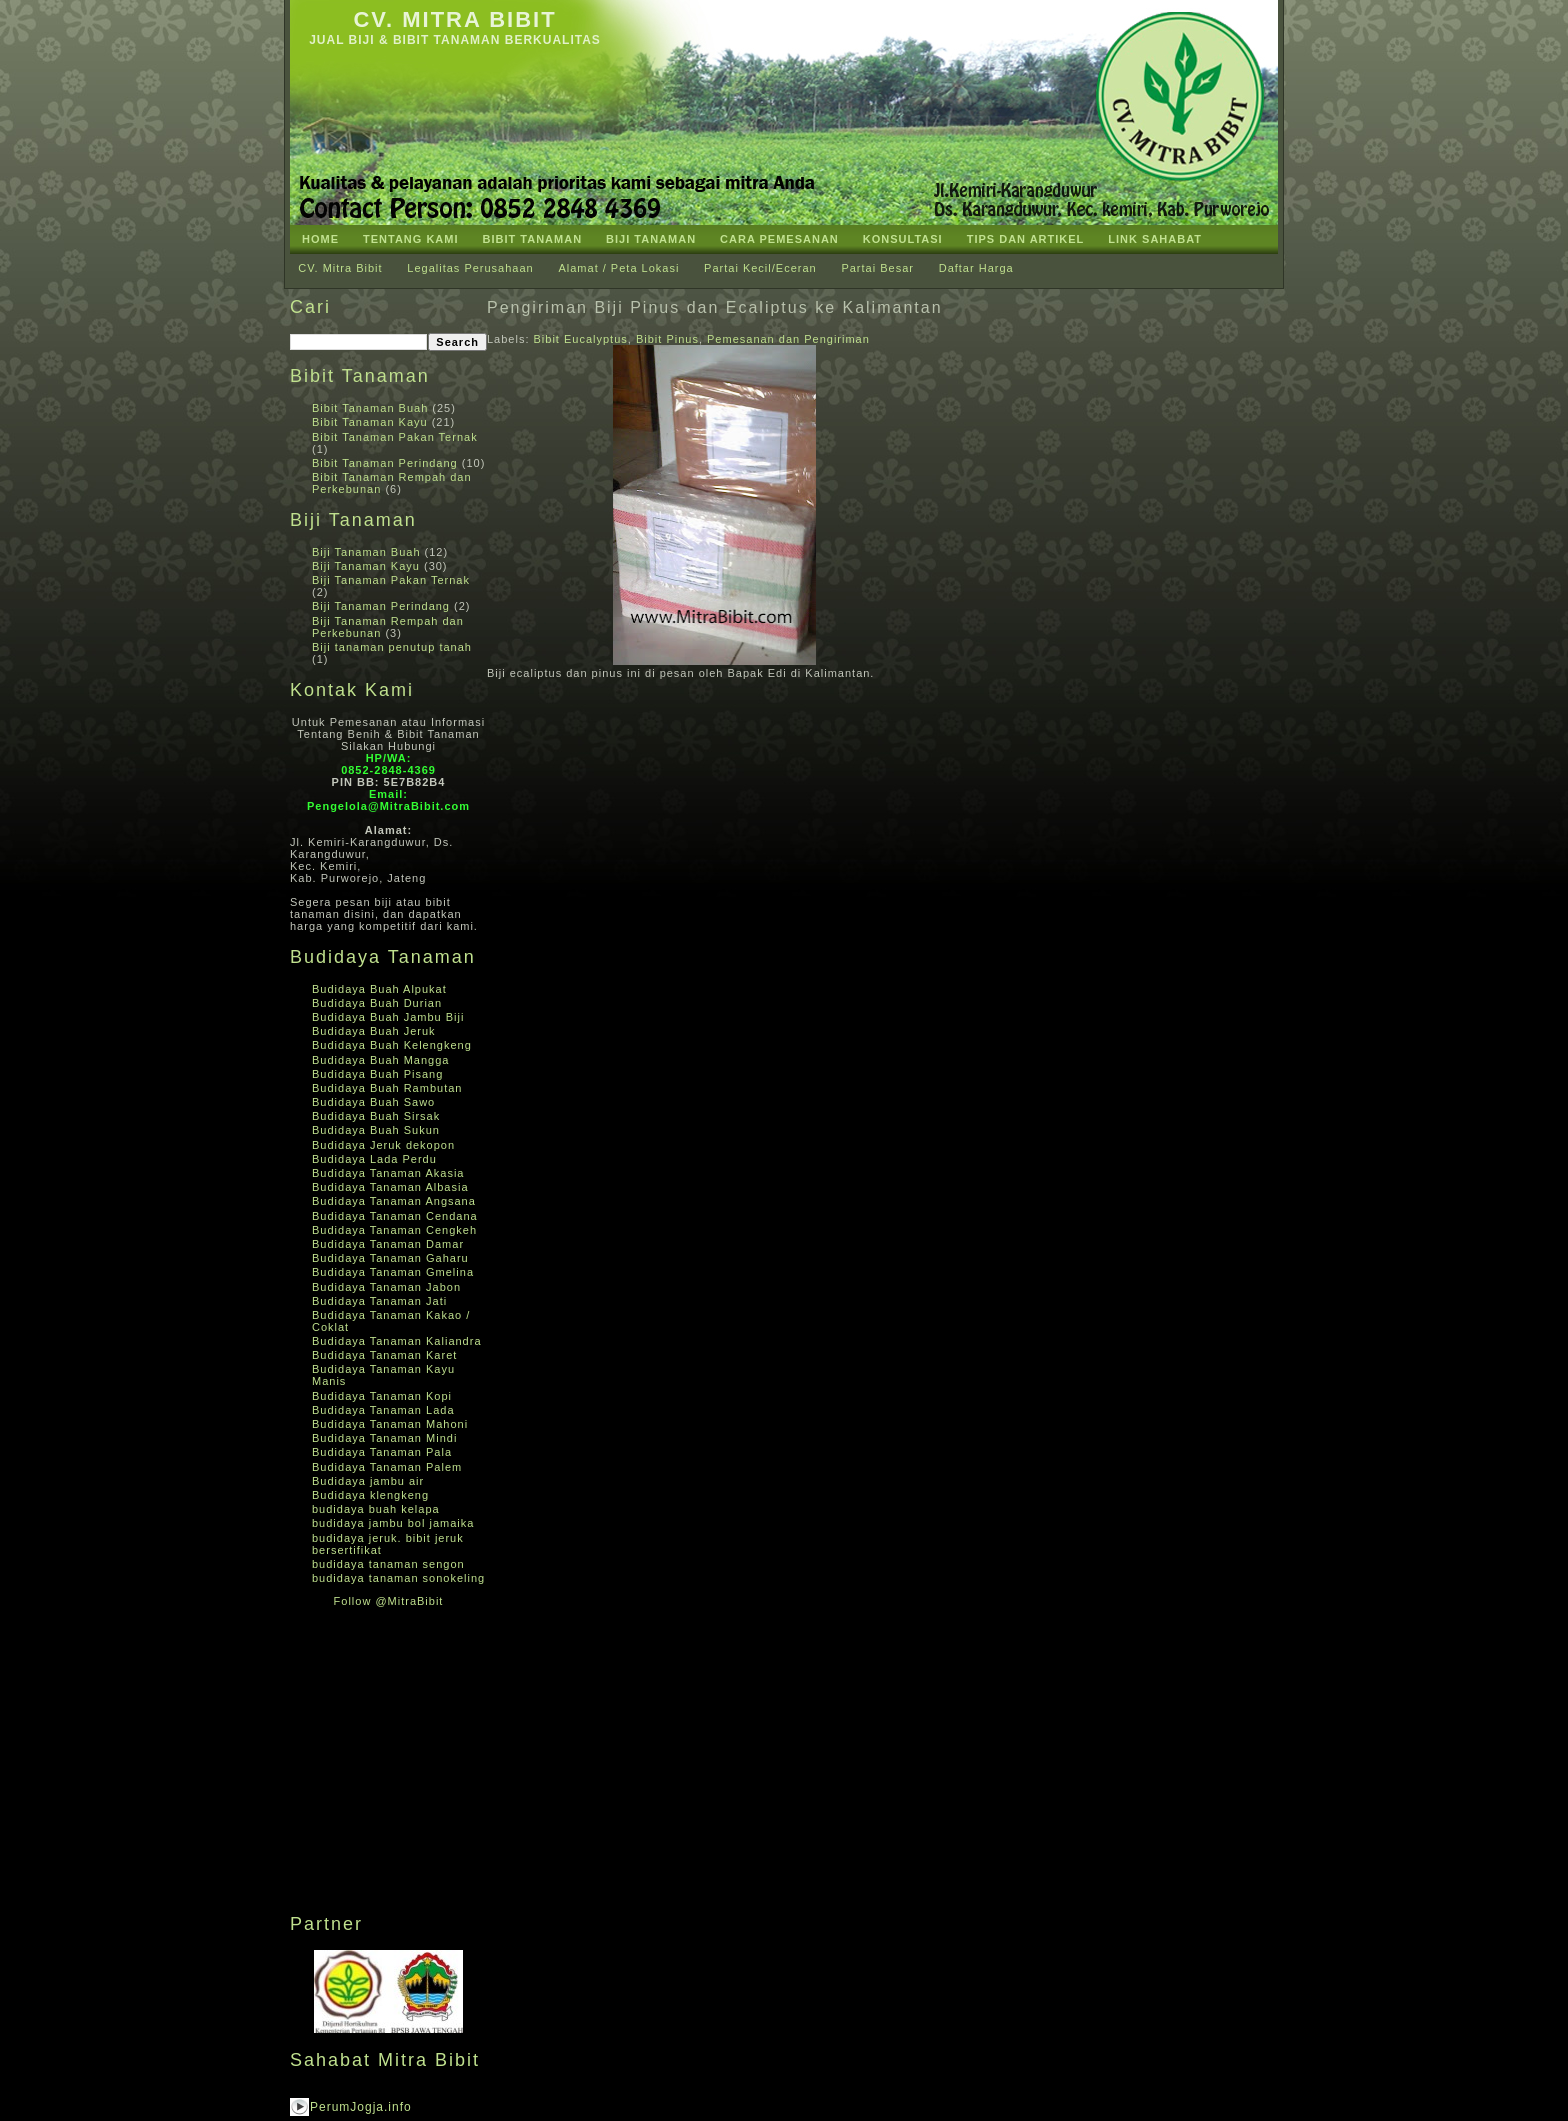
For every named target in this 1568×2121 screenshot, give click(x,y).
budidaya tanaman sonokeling (398, 1578)
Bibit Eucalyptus (581, 339)
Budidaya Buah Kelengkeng (392, 1045)
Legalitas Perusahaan (470, 268)
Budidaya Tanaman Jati (379, 1301)
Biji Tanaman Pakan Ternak (391, 580)
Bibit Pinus (667, 339)
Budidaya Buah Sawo (373, 1102)
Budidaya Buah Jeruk (374, 1031)
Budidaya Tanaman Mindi (384, 1438)
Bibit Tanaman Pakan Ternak (395, 437)
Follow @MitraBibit (389, 1601)
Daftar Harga (976, 268)
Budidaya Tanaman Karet (384, 1355)
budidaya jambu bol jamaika (393, 1523)
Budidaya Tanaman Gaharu (390, 1258)
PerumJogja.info (361, 2107)
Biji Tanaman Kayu (366, 566)
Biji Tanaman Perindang (381, 606)
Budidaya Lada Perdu (374, 1159)
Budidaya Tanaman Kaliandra (397, 1341)
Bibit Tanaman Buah (370, 408)
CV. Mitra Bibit (454, 19)
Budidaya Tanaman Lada (383, 1410)
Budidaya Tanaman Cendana (395, 1216)
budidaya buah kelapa (376, 1509)
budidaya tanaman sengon (388, 1564)
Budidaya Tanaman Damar (388, 1244)
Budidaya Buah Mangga (380, 1060)
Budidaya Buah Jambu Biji (388, 1017)
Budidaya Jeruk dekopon (383, 1145)
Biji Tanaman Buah (366, 552)
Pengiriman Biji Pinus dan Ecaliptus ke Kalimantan (715, 307)
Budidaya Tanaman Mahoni (390, 1424)
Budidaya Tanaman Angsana (394, 1201)
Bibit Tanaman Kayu (370, 422)
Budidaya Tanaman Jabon (386, 1287)
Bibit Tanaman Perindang (385, 463)
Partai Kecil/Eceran (760, 268)
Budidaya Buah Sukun (376, 1130)
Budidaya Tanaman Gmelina (393, 1272)
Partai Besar (877, 268)
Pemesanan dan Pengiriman (788, 339)
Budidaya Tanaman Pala (382, 1452)
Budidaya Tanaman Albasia (390, 1187)
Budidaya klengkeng (370, 1495)
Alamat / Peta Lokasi (618, 268)
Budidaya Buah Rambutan (387, 1088)
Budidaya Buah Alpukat (379, 989)
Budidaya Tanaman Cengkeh (394, 1230)
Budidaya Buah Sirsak (376, 1116)
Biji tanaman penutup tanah (392, 647)
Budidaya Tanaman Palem (387, 1467)
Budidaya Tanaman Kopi (382, 1396)
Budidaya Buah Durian (377, 1003)
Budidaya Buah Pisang (377, 1074)
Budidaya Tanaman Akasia (388, 1173)
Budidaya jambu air (368, 1481)
